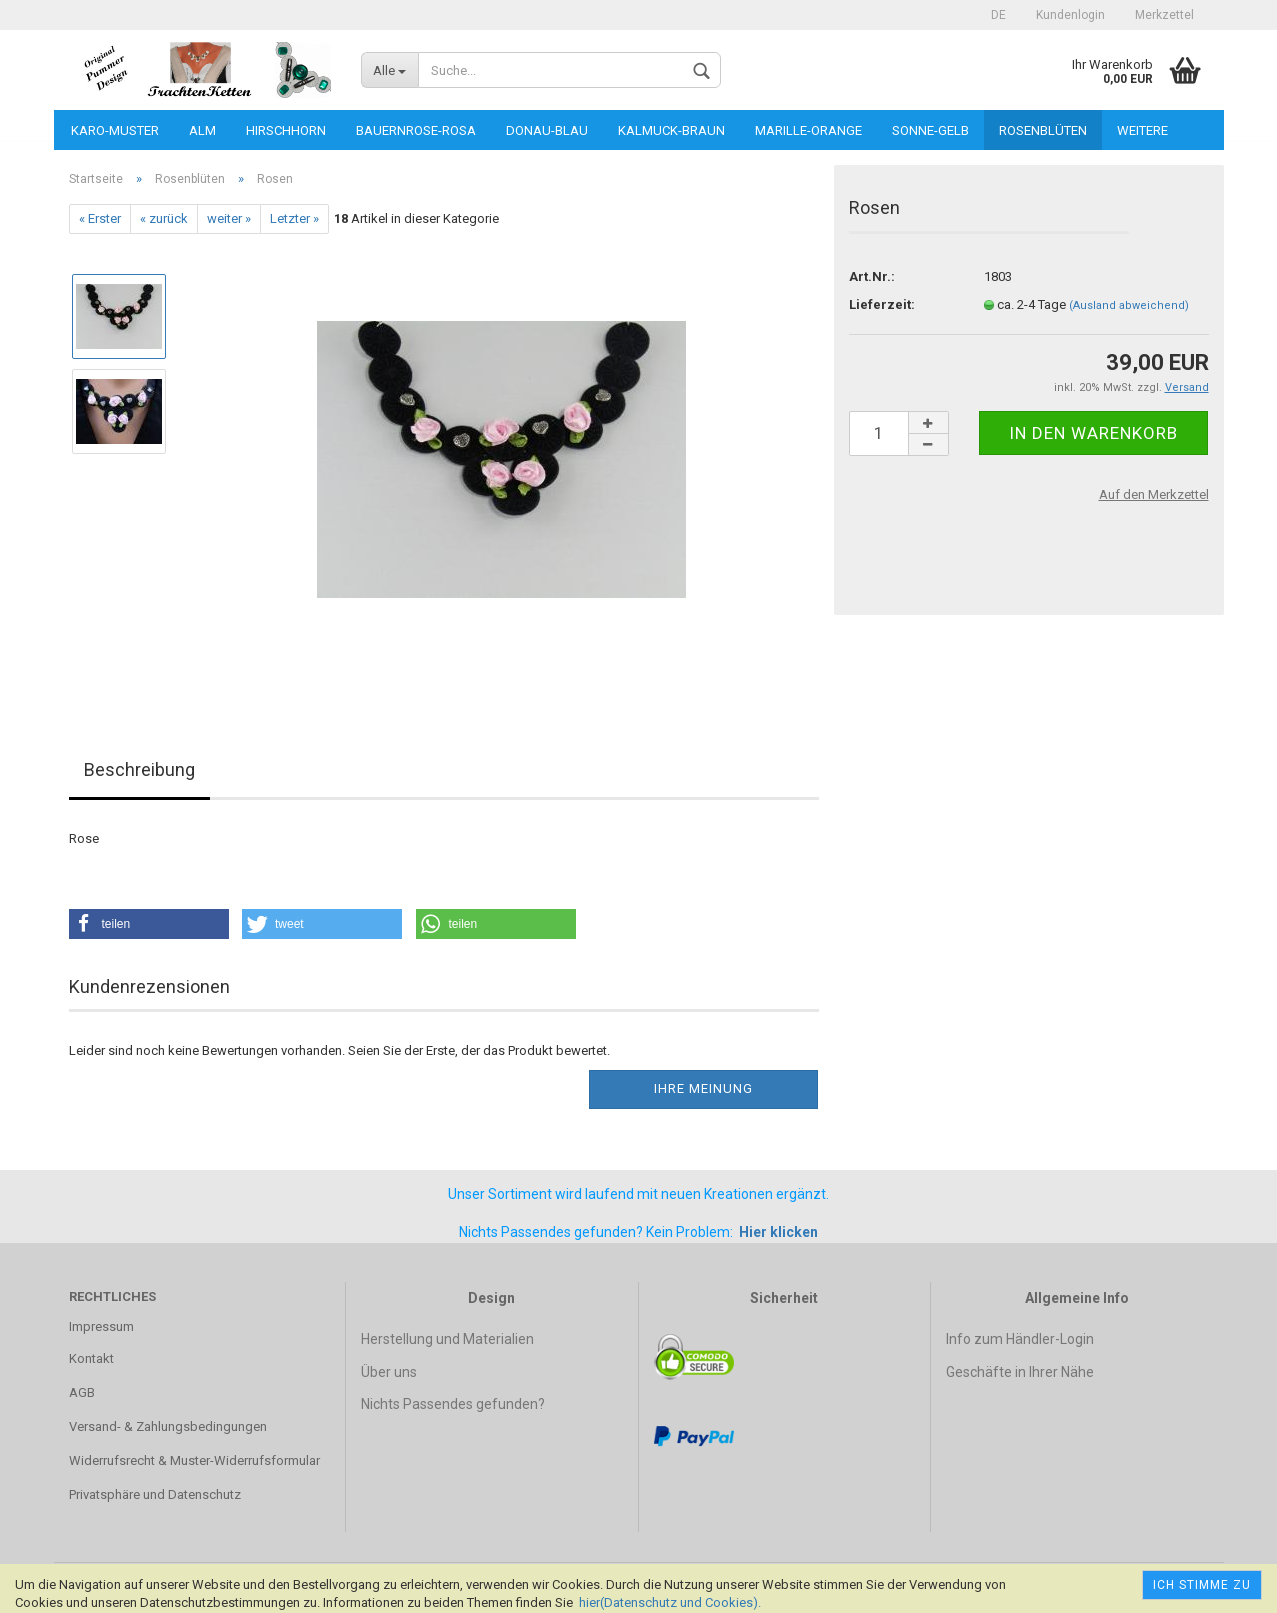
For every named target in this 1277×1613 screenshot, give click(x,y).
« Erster (100, 218)
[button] (149, 924)
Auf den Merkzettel (1154, 494)
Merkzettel (1164, 15)
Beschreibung (139, 769)
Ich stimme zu (1202, 1585)
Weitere (1142, 130)
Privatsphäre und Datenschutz (155, 1494)
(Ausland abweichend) (1129, 305)
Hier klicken (778, 1232)
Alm (202, 130)
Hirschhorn (286, 130)
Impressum (101, 1326)
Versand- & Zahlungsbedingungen (168, 1426)
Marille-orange (808, 130)
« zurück (164, 218)
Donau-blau (547, 130)
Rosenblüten (1043, 130)
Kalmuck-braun (671, 130)
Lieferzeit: (882, 304)
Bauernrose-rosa (416, 130)
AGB (82, 1392)
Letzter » (294, 218)
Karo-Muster (115, 130)
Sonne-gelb (930, 130)
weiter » (229, 218)
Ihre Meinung (703, 1088)
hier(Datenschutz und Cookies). (670, 1602)
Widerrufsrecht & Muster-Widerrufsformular (194, 1460)
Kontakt (91, 1358)
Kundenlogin (1070, 15)
